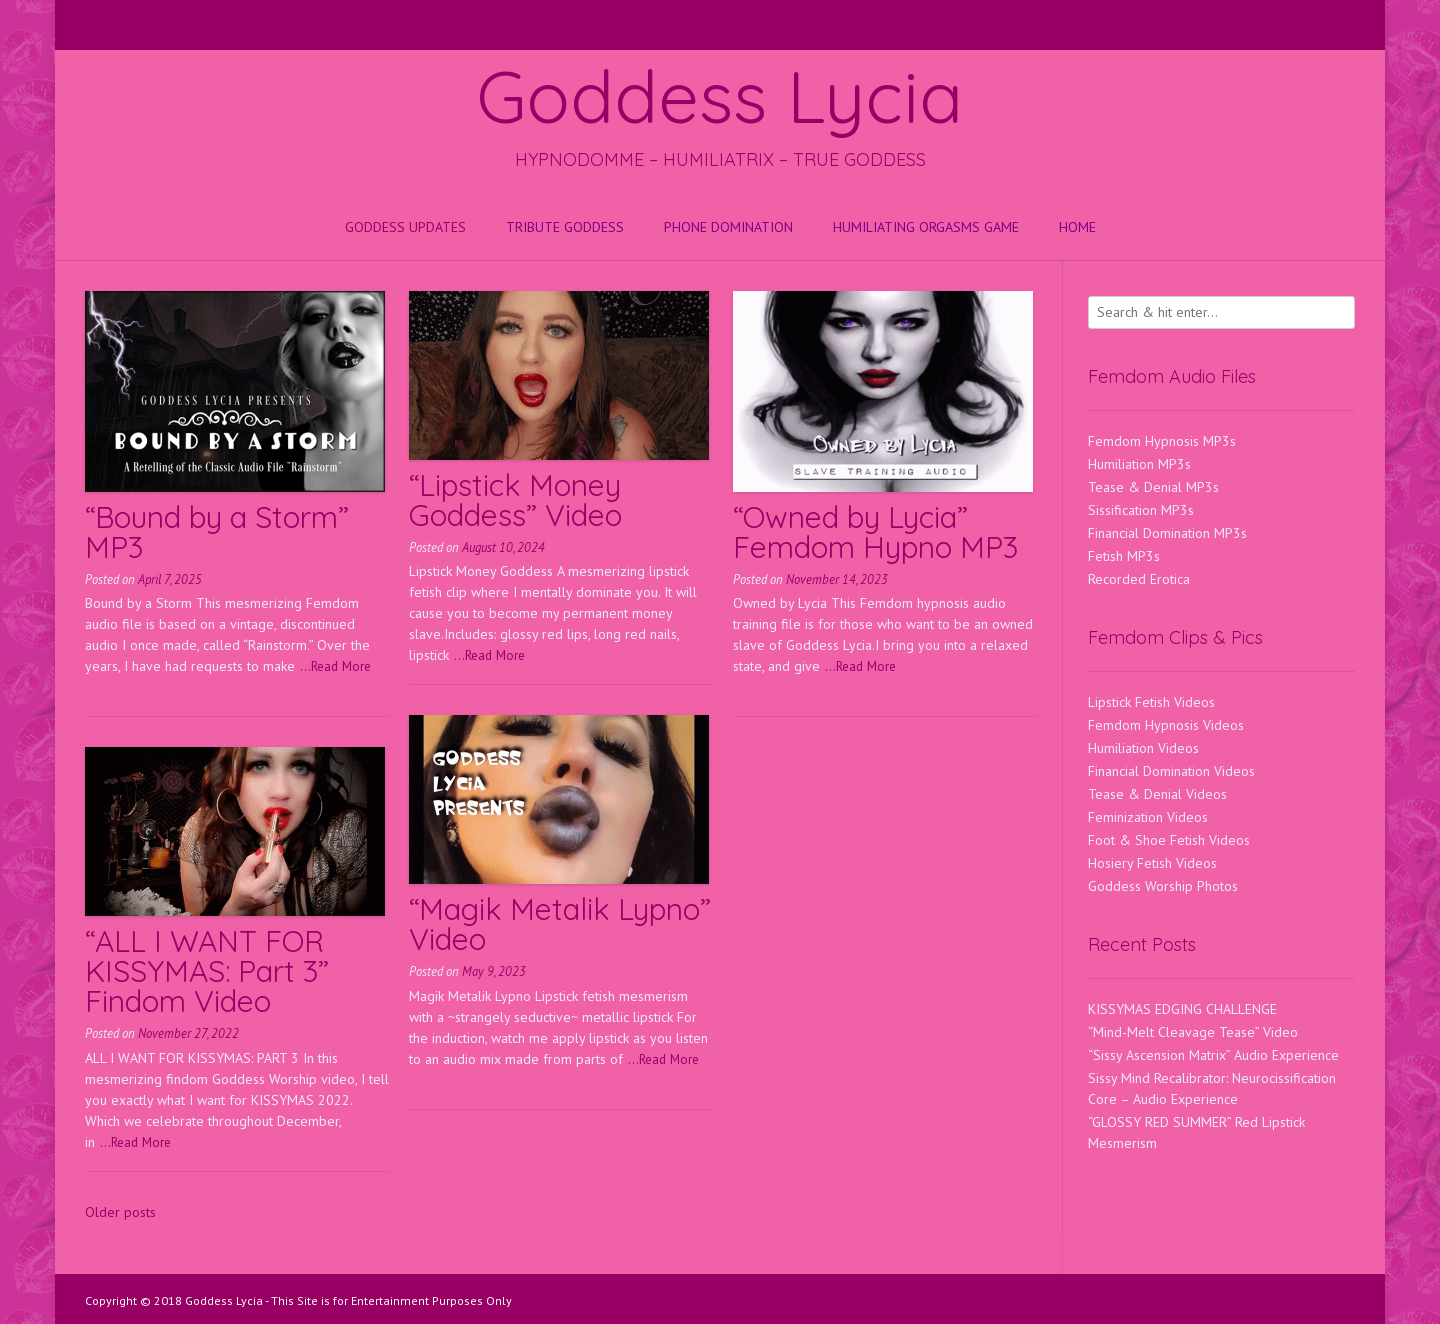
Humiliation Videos (1143, 748)
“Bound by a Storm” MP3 (217, 532)
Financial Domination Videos (1171, 771)
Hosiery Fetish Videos (1152, 863)
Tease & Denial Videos (1157, 794)
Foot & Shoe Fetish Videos (1169, 840)
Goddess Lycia (720, 96)
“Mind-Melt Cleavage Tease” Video (1193, 1032)
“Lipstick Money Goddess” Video (515, 500)
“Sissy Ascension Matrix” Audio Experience (1213, 1055)
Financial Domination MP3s (1167, 533)
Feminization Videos (1148, 817)
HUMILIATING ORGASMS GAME (926, 227)
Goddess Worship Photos (1163, 886)
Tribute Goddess (565, 227)
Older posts (120, 1212)
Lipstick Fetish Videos (1151, 702)
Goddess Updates (405, 227)
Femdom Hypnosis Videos (1166, 725)
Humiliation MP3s (1139, 464)
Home (1077, 227)
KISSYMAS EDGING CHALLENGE (1182, 1009)
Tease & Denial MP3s (1153, 487)
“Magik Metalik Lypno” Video (560, 924)
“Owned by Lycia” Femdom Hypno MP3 (875, 532)
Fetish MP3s (1124, 556)
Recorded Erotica (1139, 579)
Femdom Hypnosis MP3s (1162, 441)
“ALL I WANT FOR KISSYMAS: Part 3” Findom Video (207, 971)
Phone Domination (728, 227)
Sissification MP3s (1141, 510)
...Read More (335, 666)
